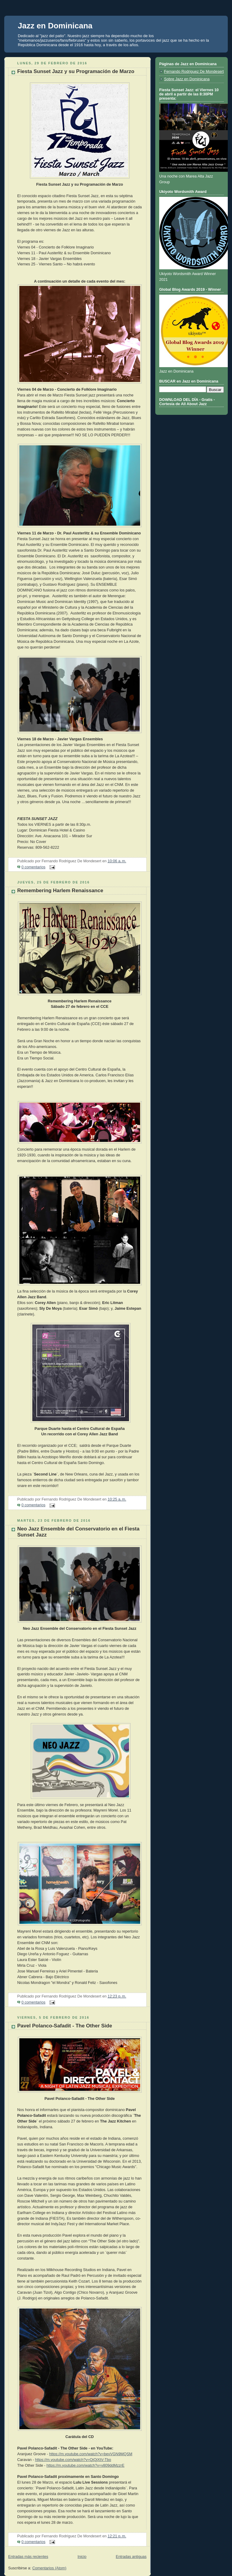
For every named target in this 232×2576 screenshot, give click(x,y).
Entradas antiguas (131, 2557)
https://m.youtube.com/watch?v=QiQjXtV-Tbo (73, 2460)
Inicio (82, 2557)
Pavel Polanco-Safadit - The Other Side (64, 2026)
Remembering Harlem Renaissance (60, 890)
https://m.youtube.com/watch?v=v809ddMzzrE (85, 2465)
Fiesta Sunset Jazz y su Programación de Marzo (75, 71)
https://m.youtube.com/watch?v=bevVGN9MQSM (90, 2454)
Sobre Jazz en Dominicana (187, 79)
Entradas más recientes (28, 2557)
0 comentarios (33, 867)
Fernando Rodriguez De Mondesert (194, 71)
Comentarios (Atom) (49, 2568)
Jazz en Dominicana (55, 25)
